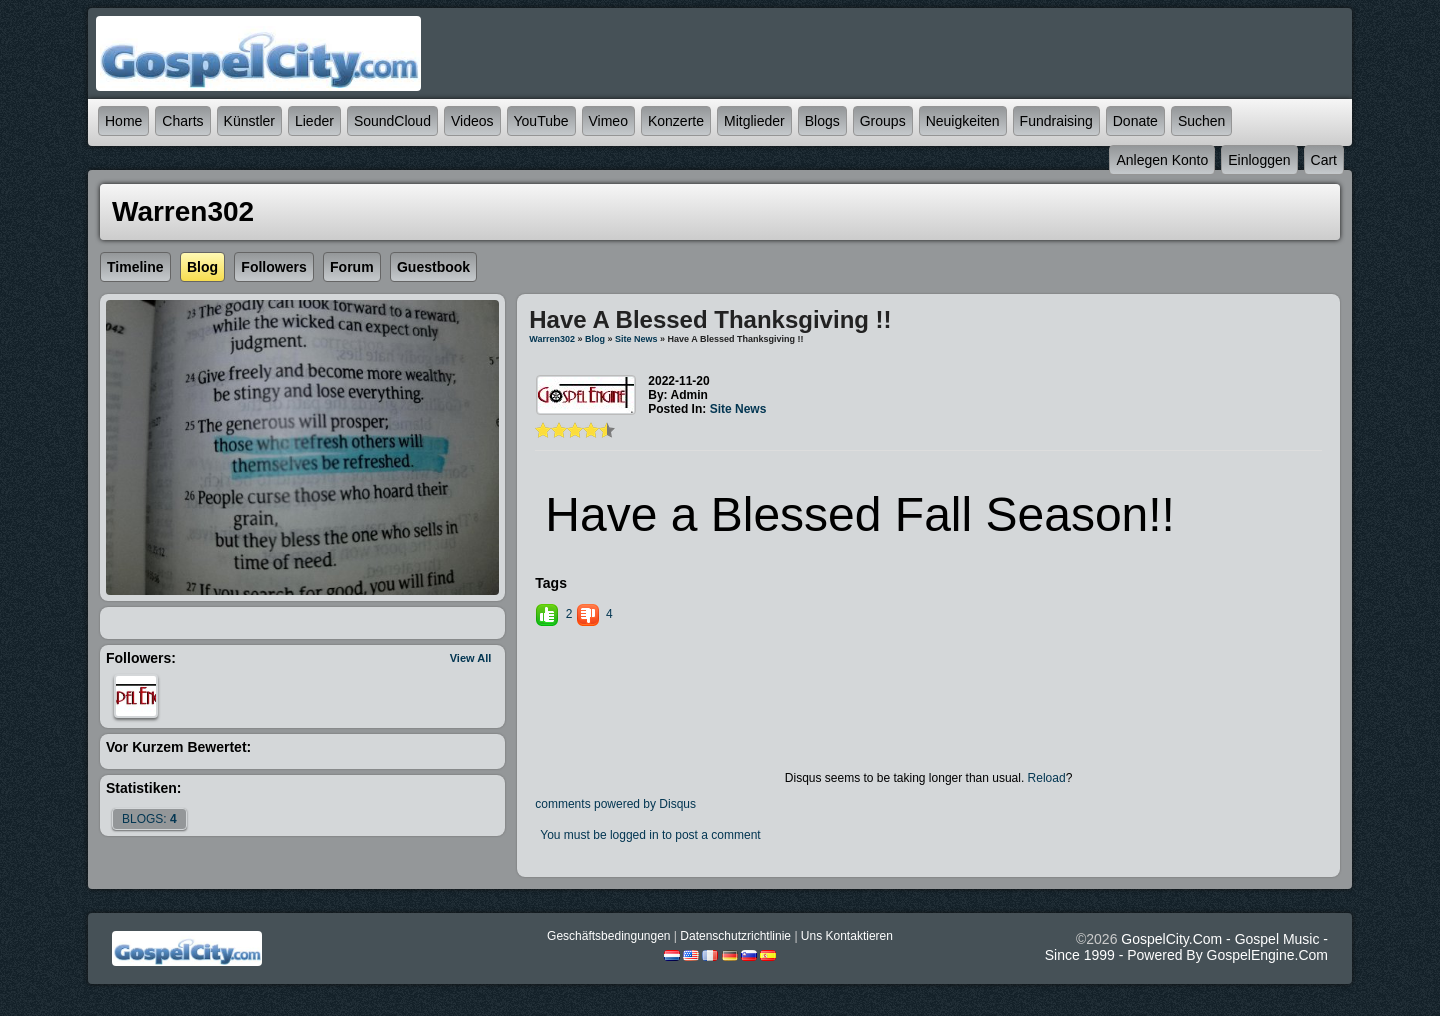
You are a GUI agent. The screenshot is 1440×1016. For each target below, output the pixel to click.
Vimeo (608, 121)
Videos (472, 121)
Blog (595, 339)
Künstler (249, 121)
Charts (182, 121)
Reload (1047, 778)
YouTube (541, 121)
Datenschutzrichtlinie (735, 936)
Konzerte (676, 121)
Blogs (822, 121)
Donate (1135, 121)
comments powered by (615, 804)
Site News (636, 339)
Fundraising (1056, 121)
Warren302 (552, 339)
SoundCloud (392, 121)
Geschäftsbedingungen (608, 936)
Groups (883, 121)
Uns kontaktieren (847, 936)
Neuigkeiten (963, 121)
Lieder (314, 121)
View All (471, 658)
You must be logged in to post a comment (650, 835)
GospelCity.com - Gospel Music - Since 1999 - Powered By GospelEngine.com (1186, 947)
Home (123, 121)
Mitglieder (754, 121)
